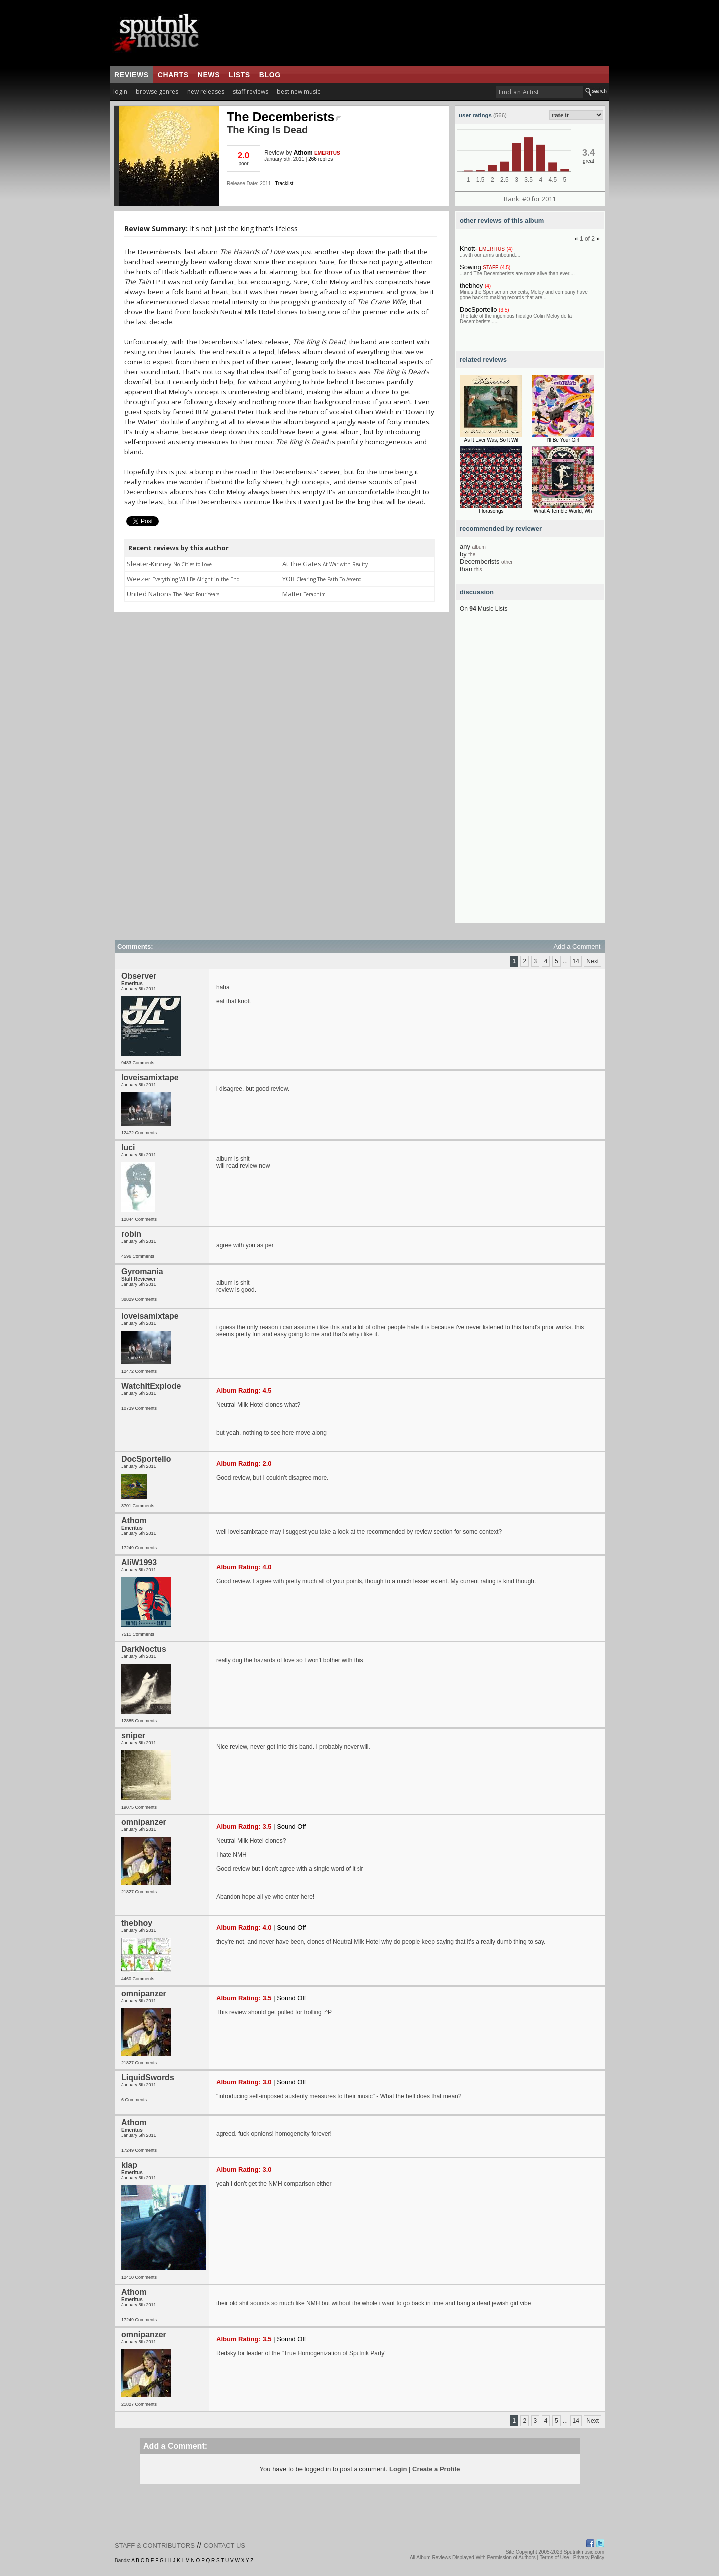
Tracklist (284, 183)
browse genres (157, 91)
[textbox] (539, 92)
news (209, 75)
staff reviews (250, 91)
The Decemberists (284, 117)
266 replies (320, 159)
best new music (298, 91)
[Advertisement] (530, 773)
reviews (131, 75)
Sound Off (291, 1826)
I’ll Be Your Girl (562, 440)
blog (270, 75)
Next (592, 961)
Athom (303, 152)
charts (173, 75)
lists (239, 75)
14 (576, 961)
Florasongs (491, 511)
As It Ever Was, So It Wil (491, 440)
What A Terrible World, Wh (563, 511)
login (120, 91)
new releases (205, 91)
